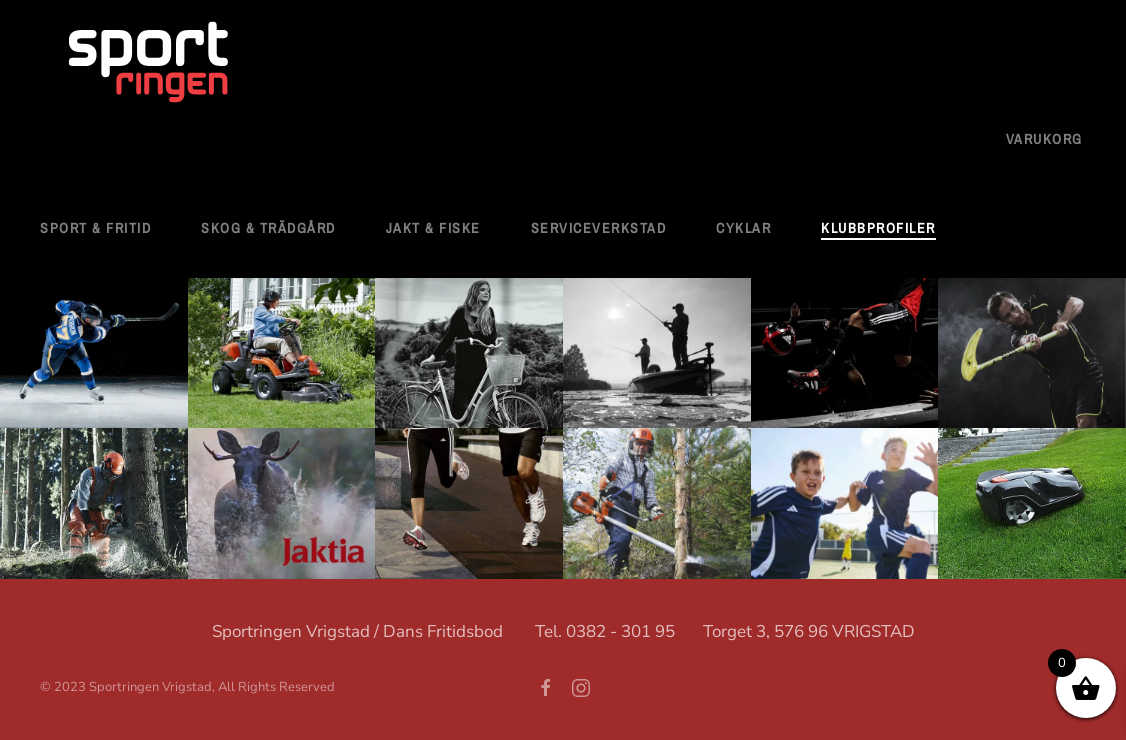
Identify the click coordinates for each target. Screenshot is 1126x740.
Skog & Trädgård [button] (268, 228)
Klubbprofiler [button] (878, 228)
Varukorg (1044, 139)
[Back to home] (150, 64)
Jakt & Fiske (433, 228)
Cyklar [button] (743, 228)
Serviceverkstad (599, 228)
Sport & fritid (95, 228)
